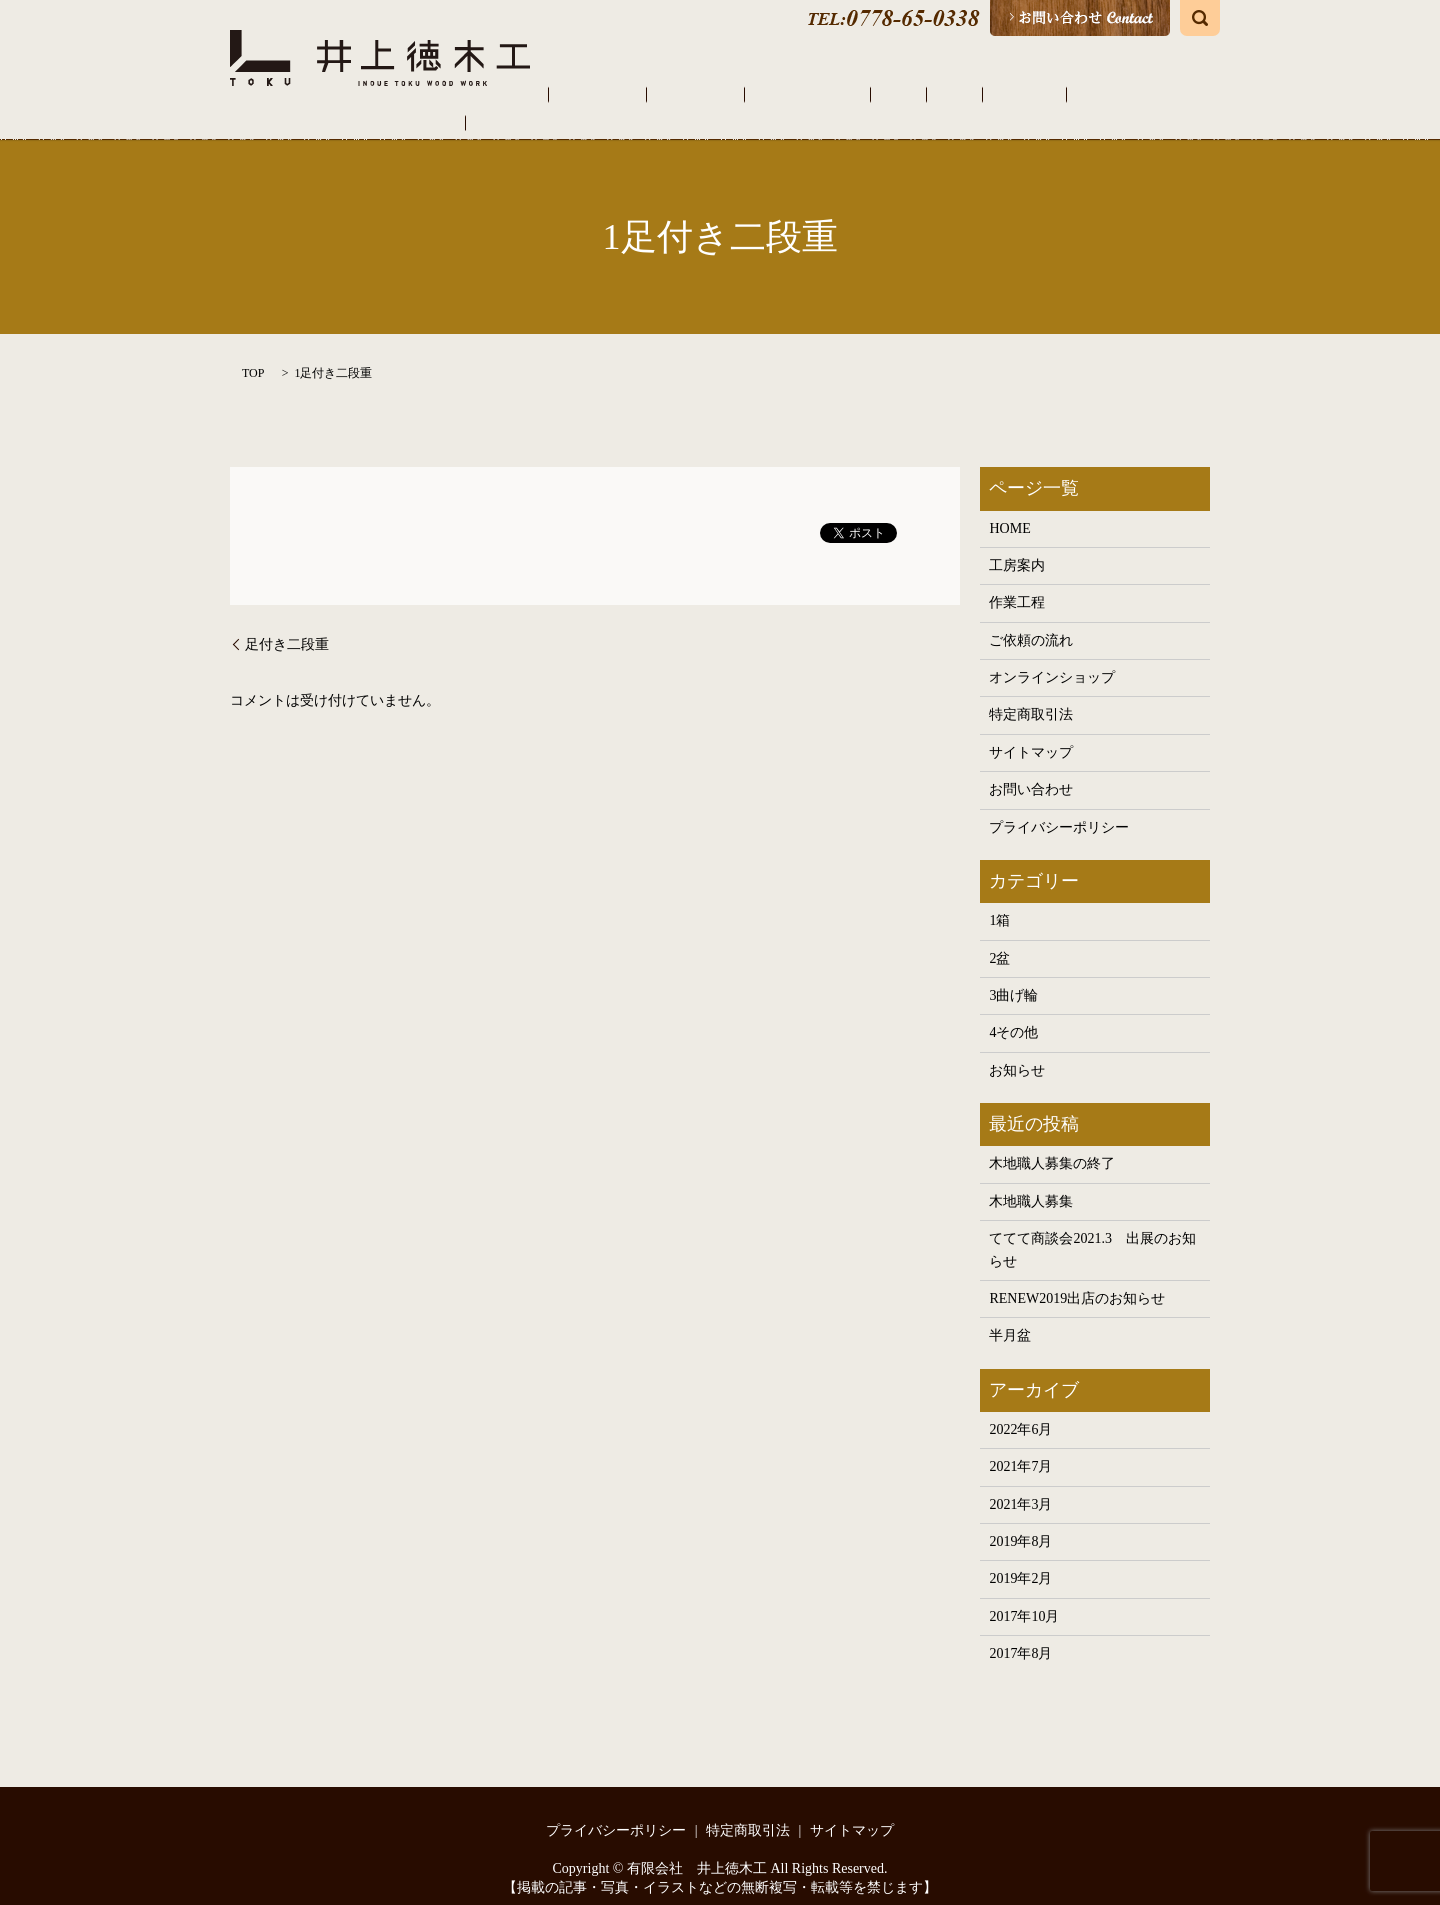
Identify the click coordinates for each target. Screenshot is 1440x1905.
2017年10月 (1024, 1595)
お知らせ (1017, 1049)
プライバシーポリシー (1059, 806)
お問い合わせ (1031, 769)
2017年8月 (1020, 1632)
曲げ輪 (986, 94)
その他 (1042, 94)
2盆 (999, 937)
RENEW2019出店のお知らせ (1077, 1277)
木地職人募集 (1031, 1180)
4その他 (1013, 1012)
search (1200, 18)
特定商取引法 (1031, 694)
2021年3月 (1020, 1483)
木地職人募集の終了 (1052, 1143)
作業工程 (769, 94)
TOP (253, 352)
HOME (636, 94)
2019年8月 (1020, 1520)
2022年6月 (1020, 1408)
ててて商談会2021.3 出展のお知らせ (1092, 1228)
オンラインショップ (1140, 94)
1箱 (999, 899)
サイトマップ (1031, 731)
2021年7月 (1020, 1446)
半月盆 (1010, 1315)
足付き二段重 (287, 623)
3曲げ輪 (1013, 974)
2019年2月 (1020, 1558)
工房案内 (699, 94)
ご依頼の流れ (853, 94)
